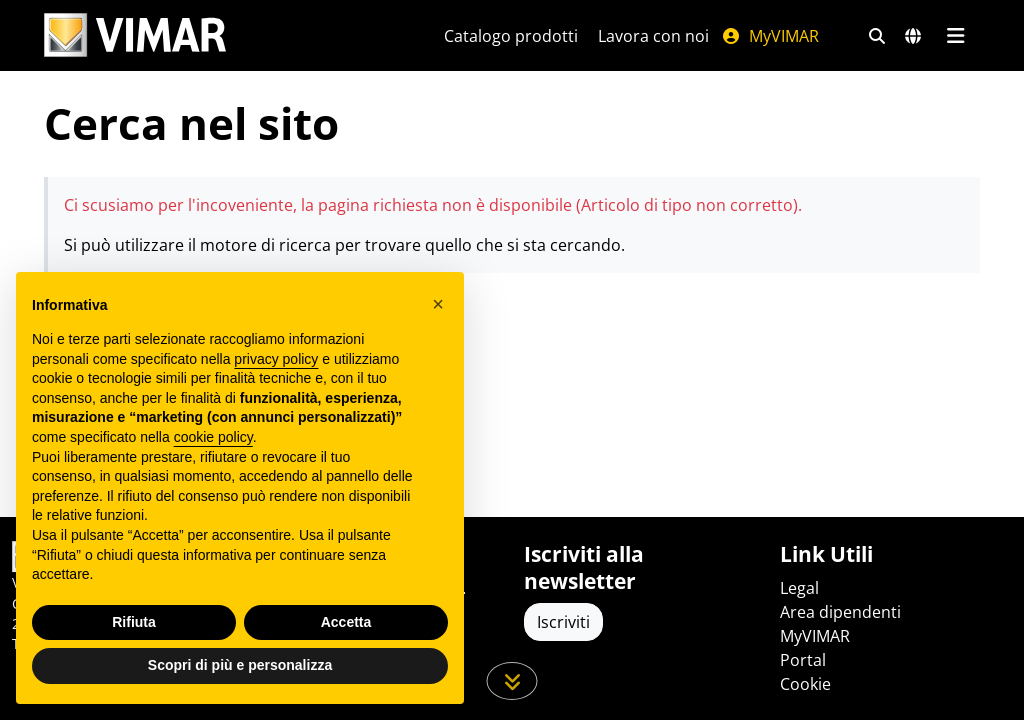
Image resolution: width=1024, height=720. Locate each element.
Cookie (805, 684)
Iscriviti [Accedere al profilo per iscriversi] (563, 622)
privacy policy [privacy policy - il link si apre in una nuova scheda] (276, 359)
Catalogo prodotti (511, 36)
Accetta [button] (346, 622)
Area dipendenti (840, 612)
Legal (799, 588)
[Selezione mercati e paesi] (913, 36)
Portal (803, 660)
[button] (438, 304)
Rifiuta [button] (134, 622)
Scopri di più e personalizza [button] (240, 665)
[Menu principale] (955, 36)
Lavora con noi (653, 36)
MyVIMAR (770, 36)
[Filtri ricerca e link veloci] (877, 36)
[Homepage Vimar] (135, 35)
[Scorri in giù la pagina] (512, 681)
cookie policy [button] (213, 437)
